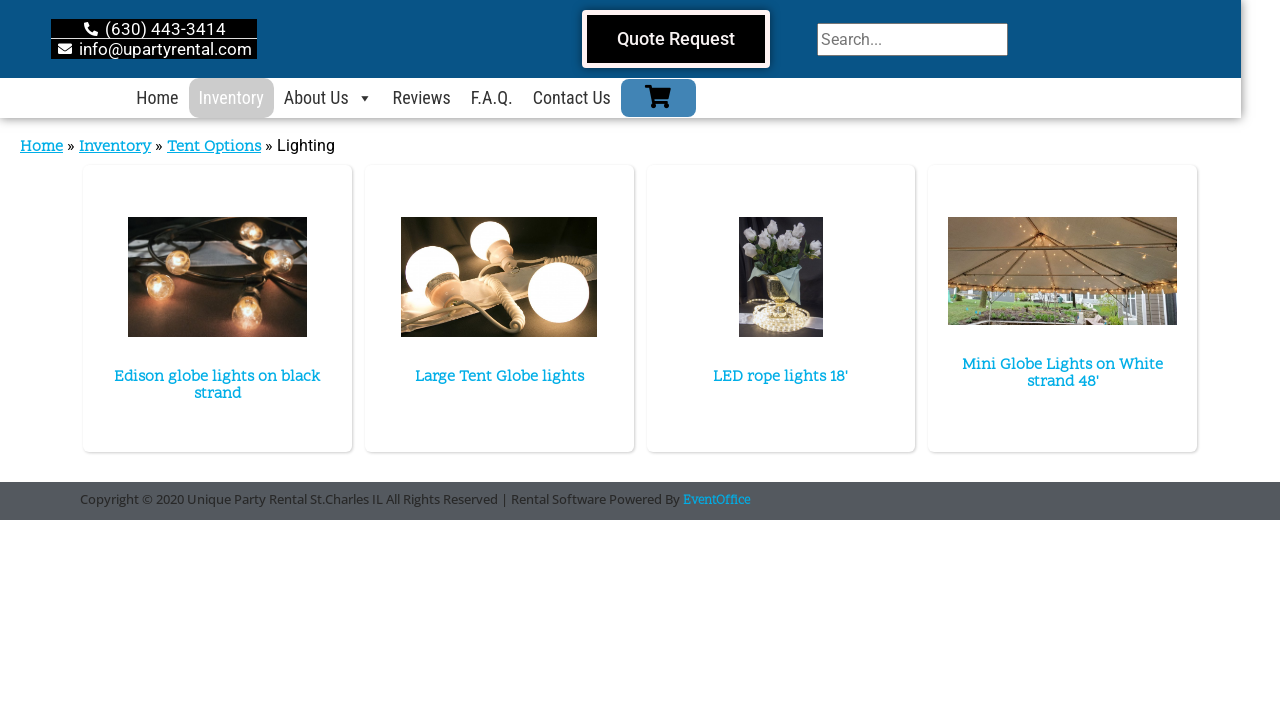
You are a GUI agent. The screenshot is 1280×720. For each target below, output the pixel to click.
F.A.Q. (511, 97)
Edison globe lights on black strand (217, 385)
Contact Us (591, 97)
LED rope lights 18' (780, 377)
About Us (347, 98)
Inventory (250, 97)
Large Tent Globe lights (499, 377)
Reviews (441, 97)
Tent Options (214, 147)
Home (177, 97)
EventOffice (716, 501)
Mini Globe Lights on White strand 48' (1062, 373)
